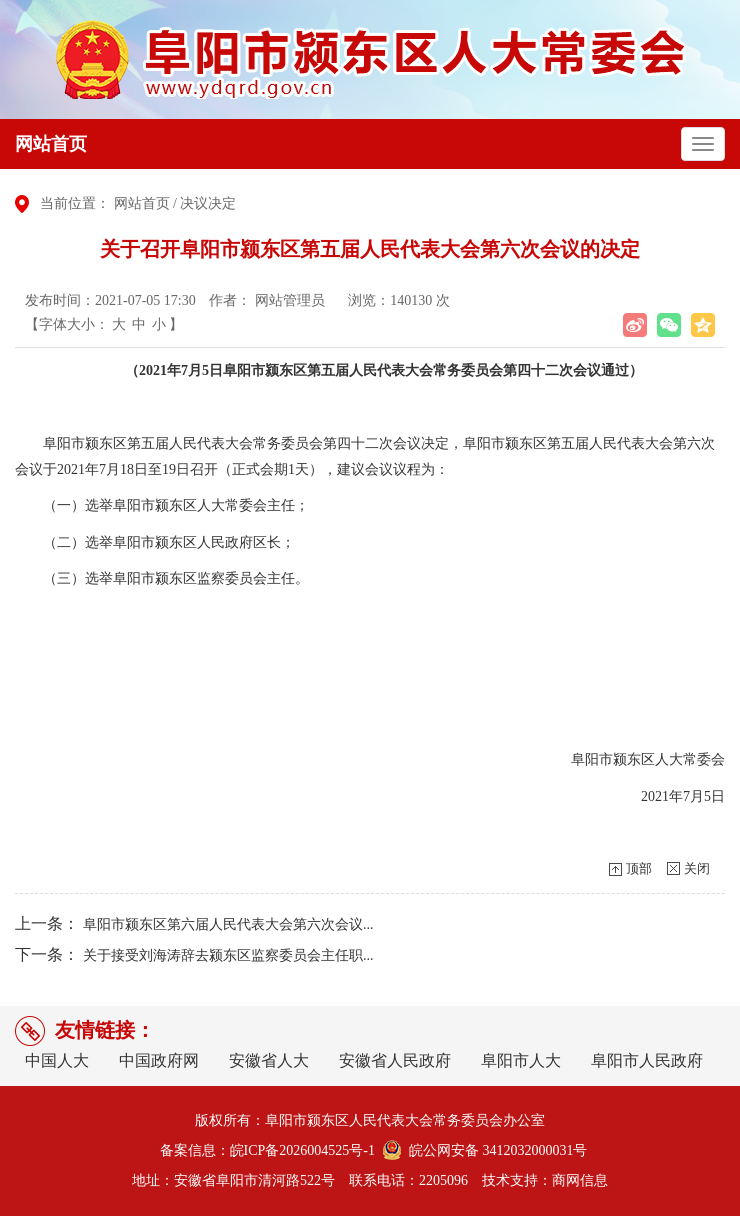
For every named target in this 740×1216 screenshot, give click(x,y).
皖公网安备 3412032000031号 (495, 1150)
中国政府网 (159, 1060)
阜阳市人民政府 (647, 1060)
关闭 (697, 868)
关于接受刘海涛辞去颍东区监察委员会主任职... (228, 955)
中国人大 (57, 1060)
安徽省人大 (269, 1060)
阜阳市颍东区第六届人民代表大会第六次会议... (228, 924)
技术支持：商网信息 (545, 1180)
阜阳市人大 (521, 1060)
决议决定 (208, 203)
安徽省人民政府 (395, 1060)
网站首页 (51, 144)
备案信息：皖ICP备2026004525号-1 (267, 1150)
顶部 (639, 868)
